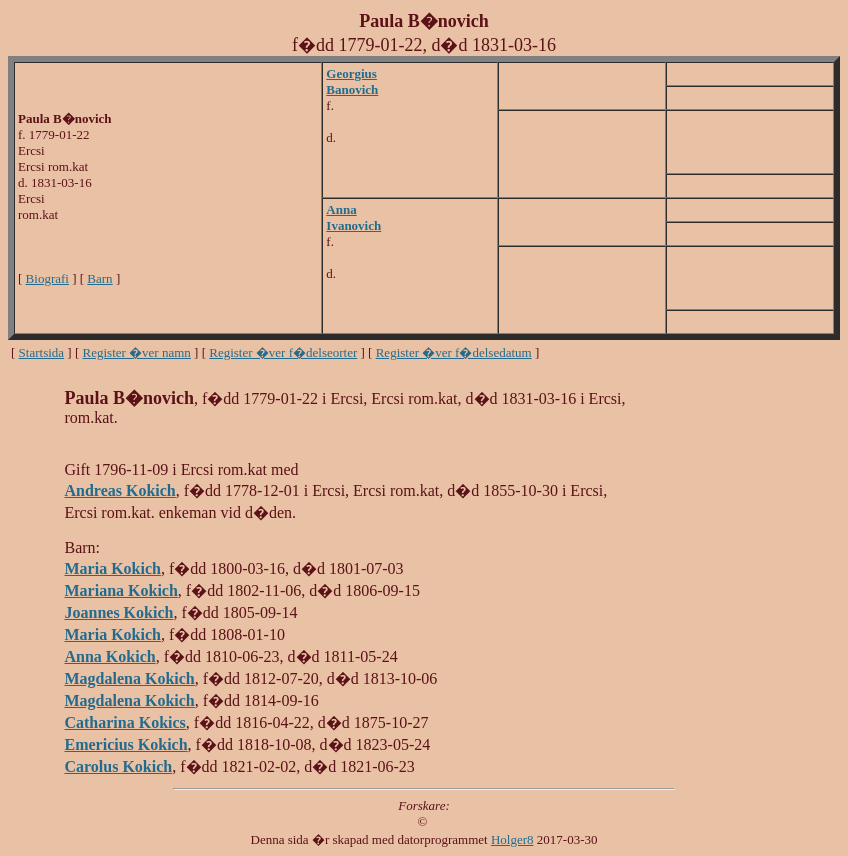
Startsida (42, 352)
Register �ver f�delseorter (283, 352)
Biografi (47, 278)
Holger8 (512, 839)
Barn (99, 278)
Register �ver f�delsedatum (454, 352)
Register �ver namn (137, 352)
